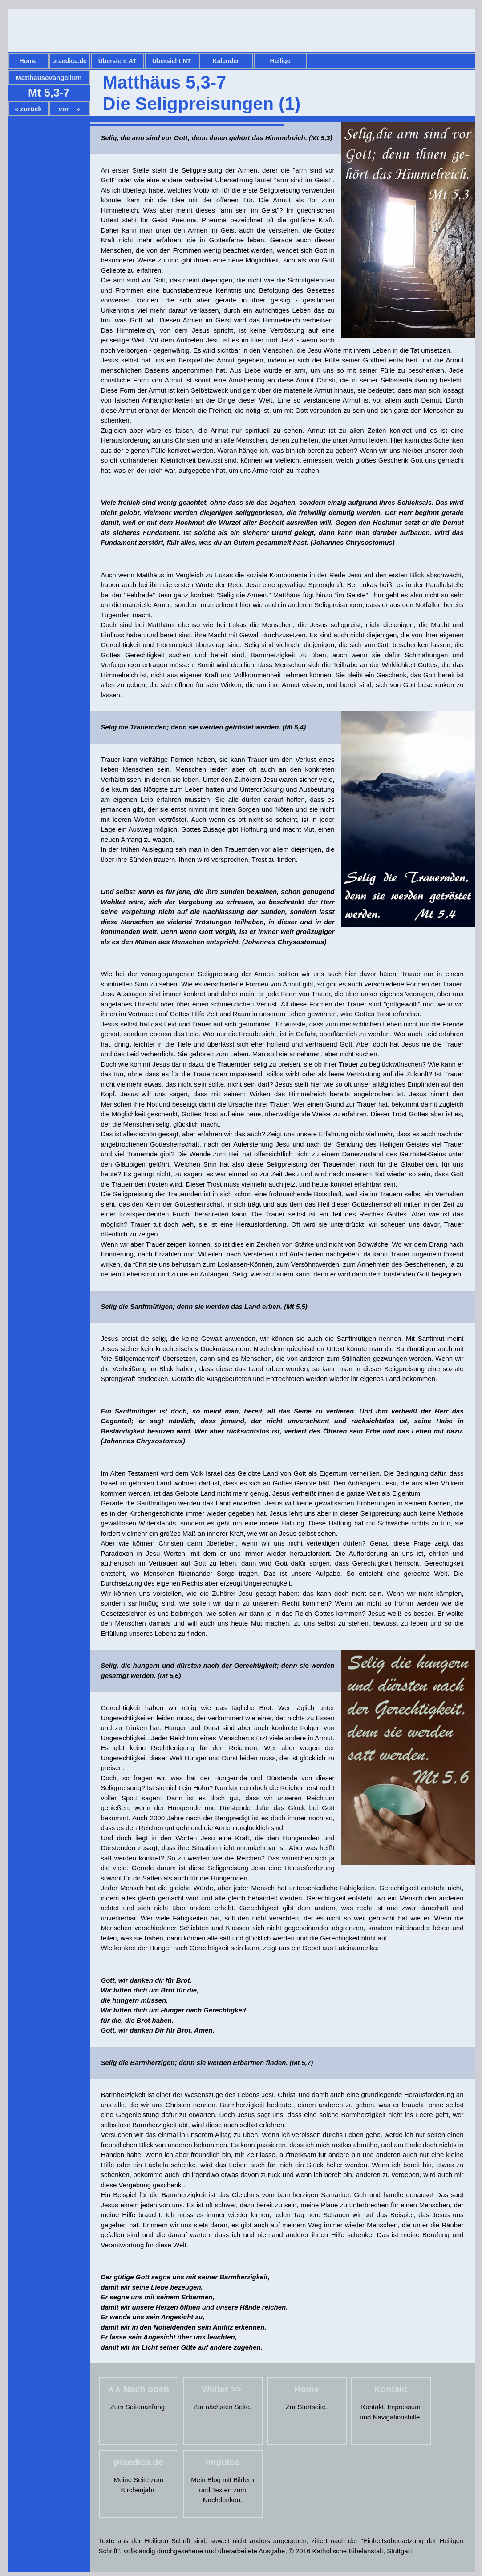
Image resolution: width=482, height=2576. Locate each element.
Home (28, 60)
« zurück (28, 109)
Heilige (280, 60)
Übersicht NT (171, 60)
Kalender (226, 60)
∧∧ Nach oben (138, 2389)
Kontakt (390, 2389)
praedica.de (69, 60)
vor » (69, 109)
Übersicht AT (117, 60)
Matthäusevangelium (48, 77)
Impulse (222, 2462)
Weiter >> (222, 2389)
